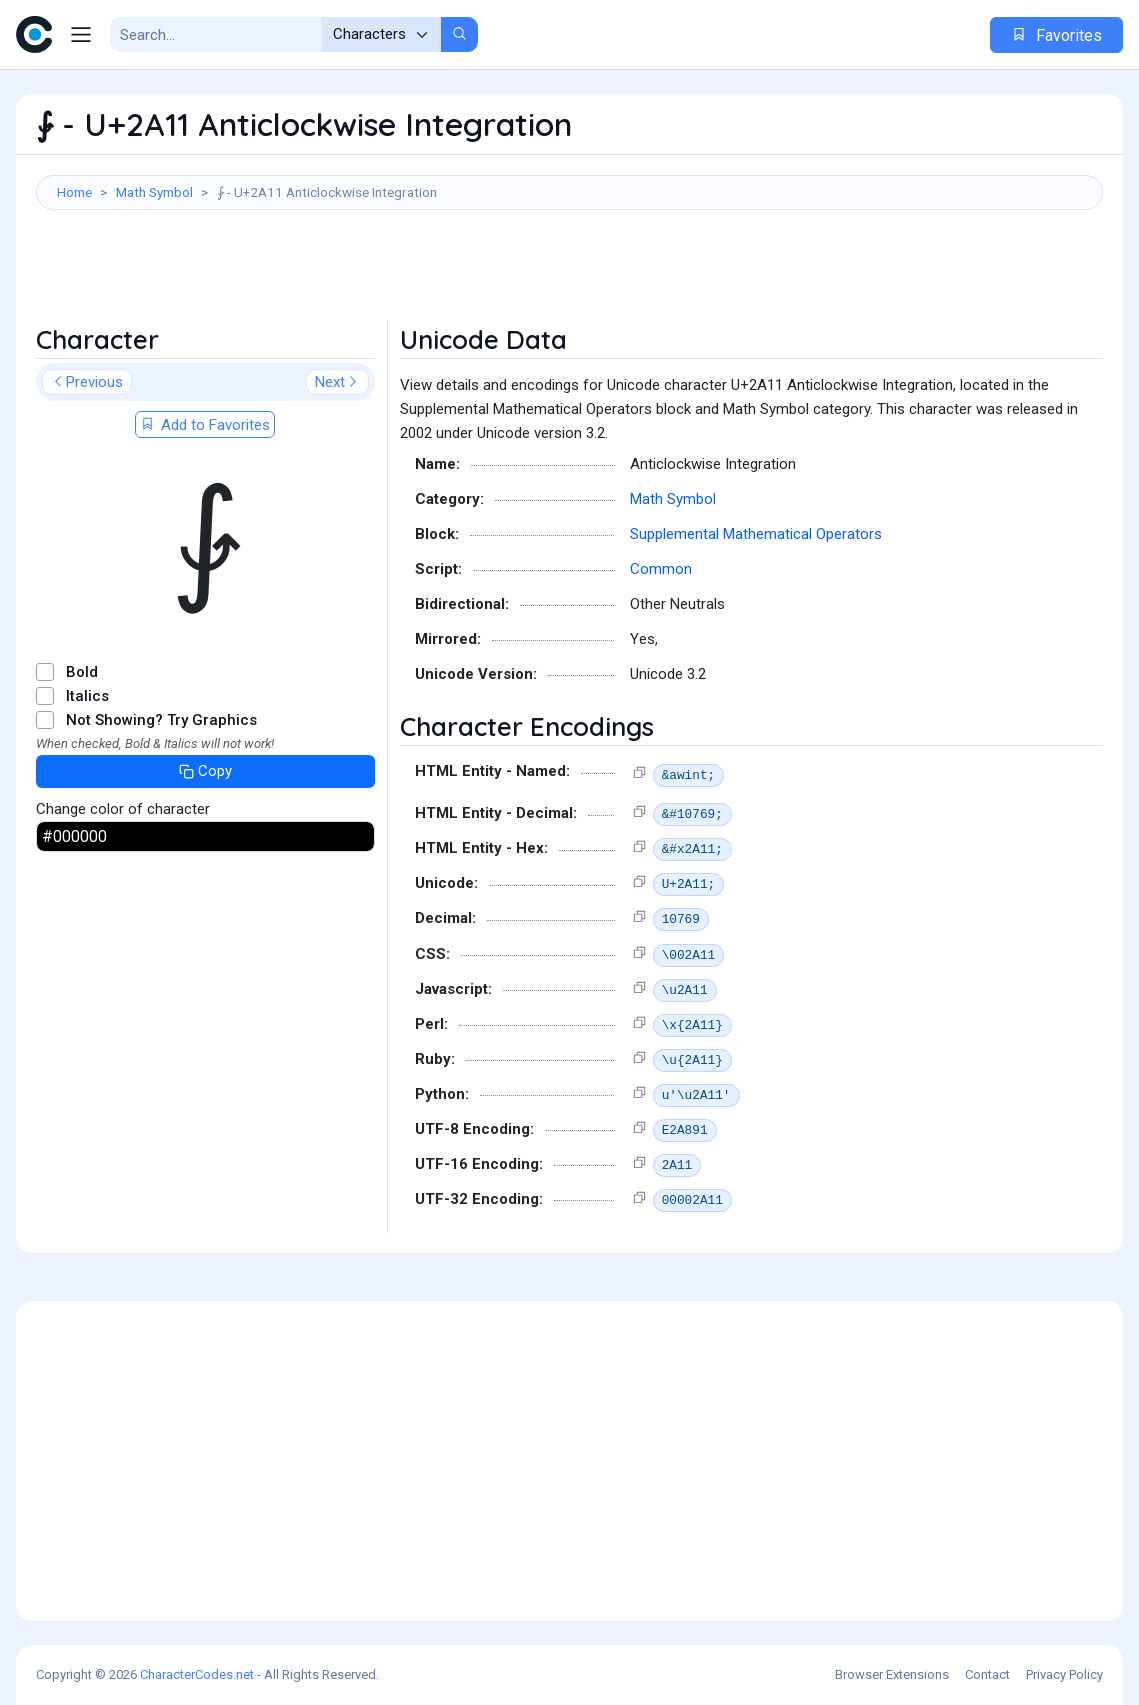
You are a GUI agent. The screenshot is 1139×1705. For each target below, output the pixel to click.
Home (74, 192)
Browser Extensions (892, 1674)
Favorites (1056, 35)
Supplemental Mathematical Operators (756, 534)
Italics (87, 696)
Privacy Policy (1064, 1674)
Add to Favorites (205, 425)
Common (661, 569)
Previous (87, 382)
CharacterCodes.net (197, 1674)
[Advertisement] (569, 275)
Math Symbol (154, 192)
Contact (987, 1674)
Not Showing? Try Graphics (161, 720)
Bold (82, 672)
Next (337, 382)
